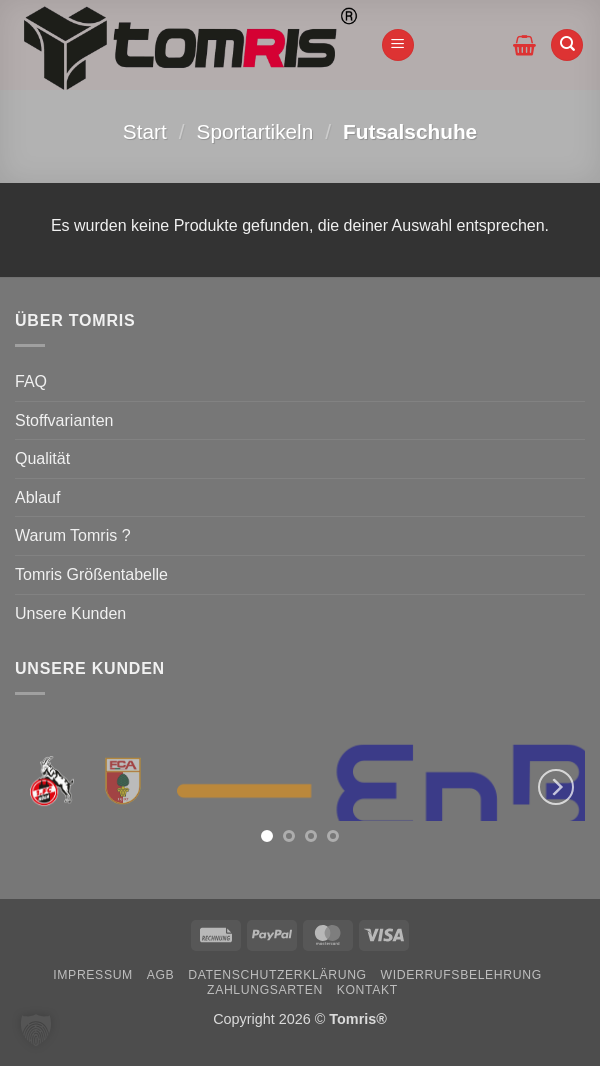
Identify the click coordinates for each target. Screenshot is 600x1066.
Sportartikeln (255, 131)
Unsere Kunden (70, 613)
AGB (161, 975)
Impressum (93, 975)
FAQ (31, 381)
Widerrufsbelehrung (461, 975)
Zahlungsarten (265, 990)
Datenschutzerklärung (277, 975)
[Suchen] (567, 45)
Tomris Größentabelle (91, 574)
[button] (398, 45)
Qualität (42, 458)
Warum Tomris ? (73, 535)
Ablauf (37, 497)
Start (145, 131)
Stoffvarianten (64, 420)
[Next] (556, 786)
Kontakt (367, 990)
